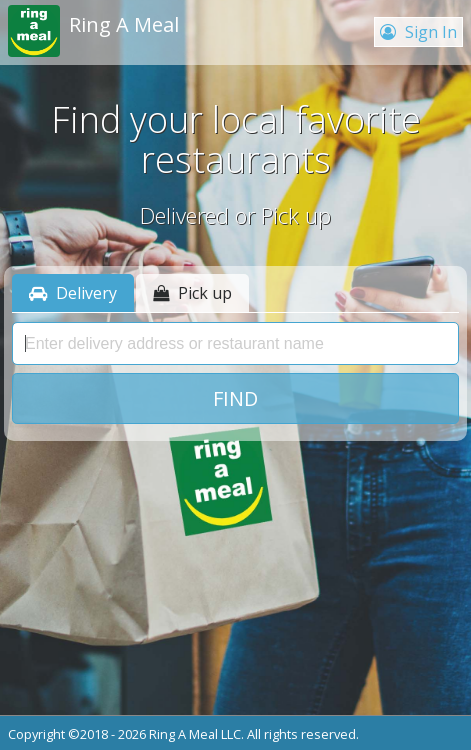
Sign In (418, 32)
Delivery (73, 293)
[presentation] (235, 344)
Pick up (192, 293)
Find (235, 398)
